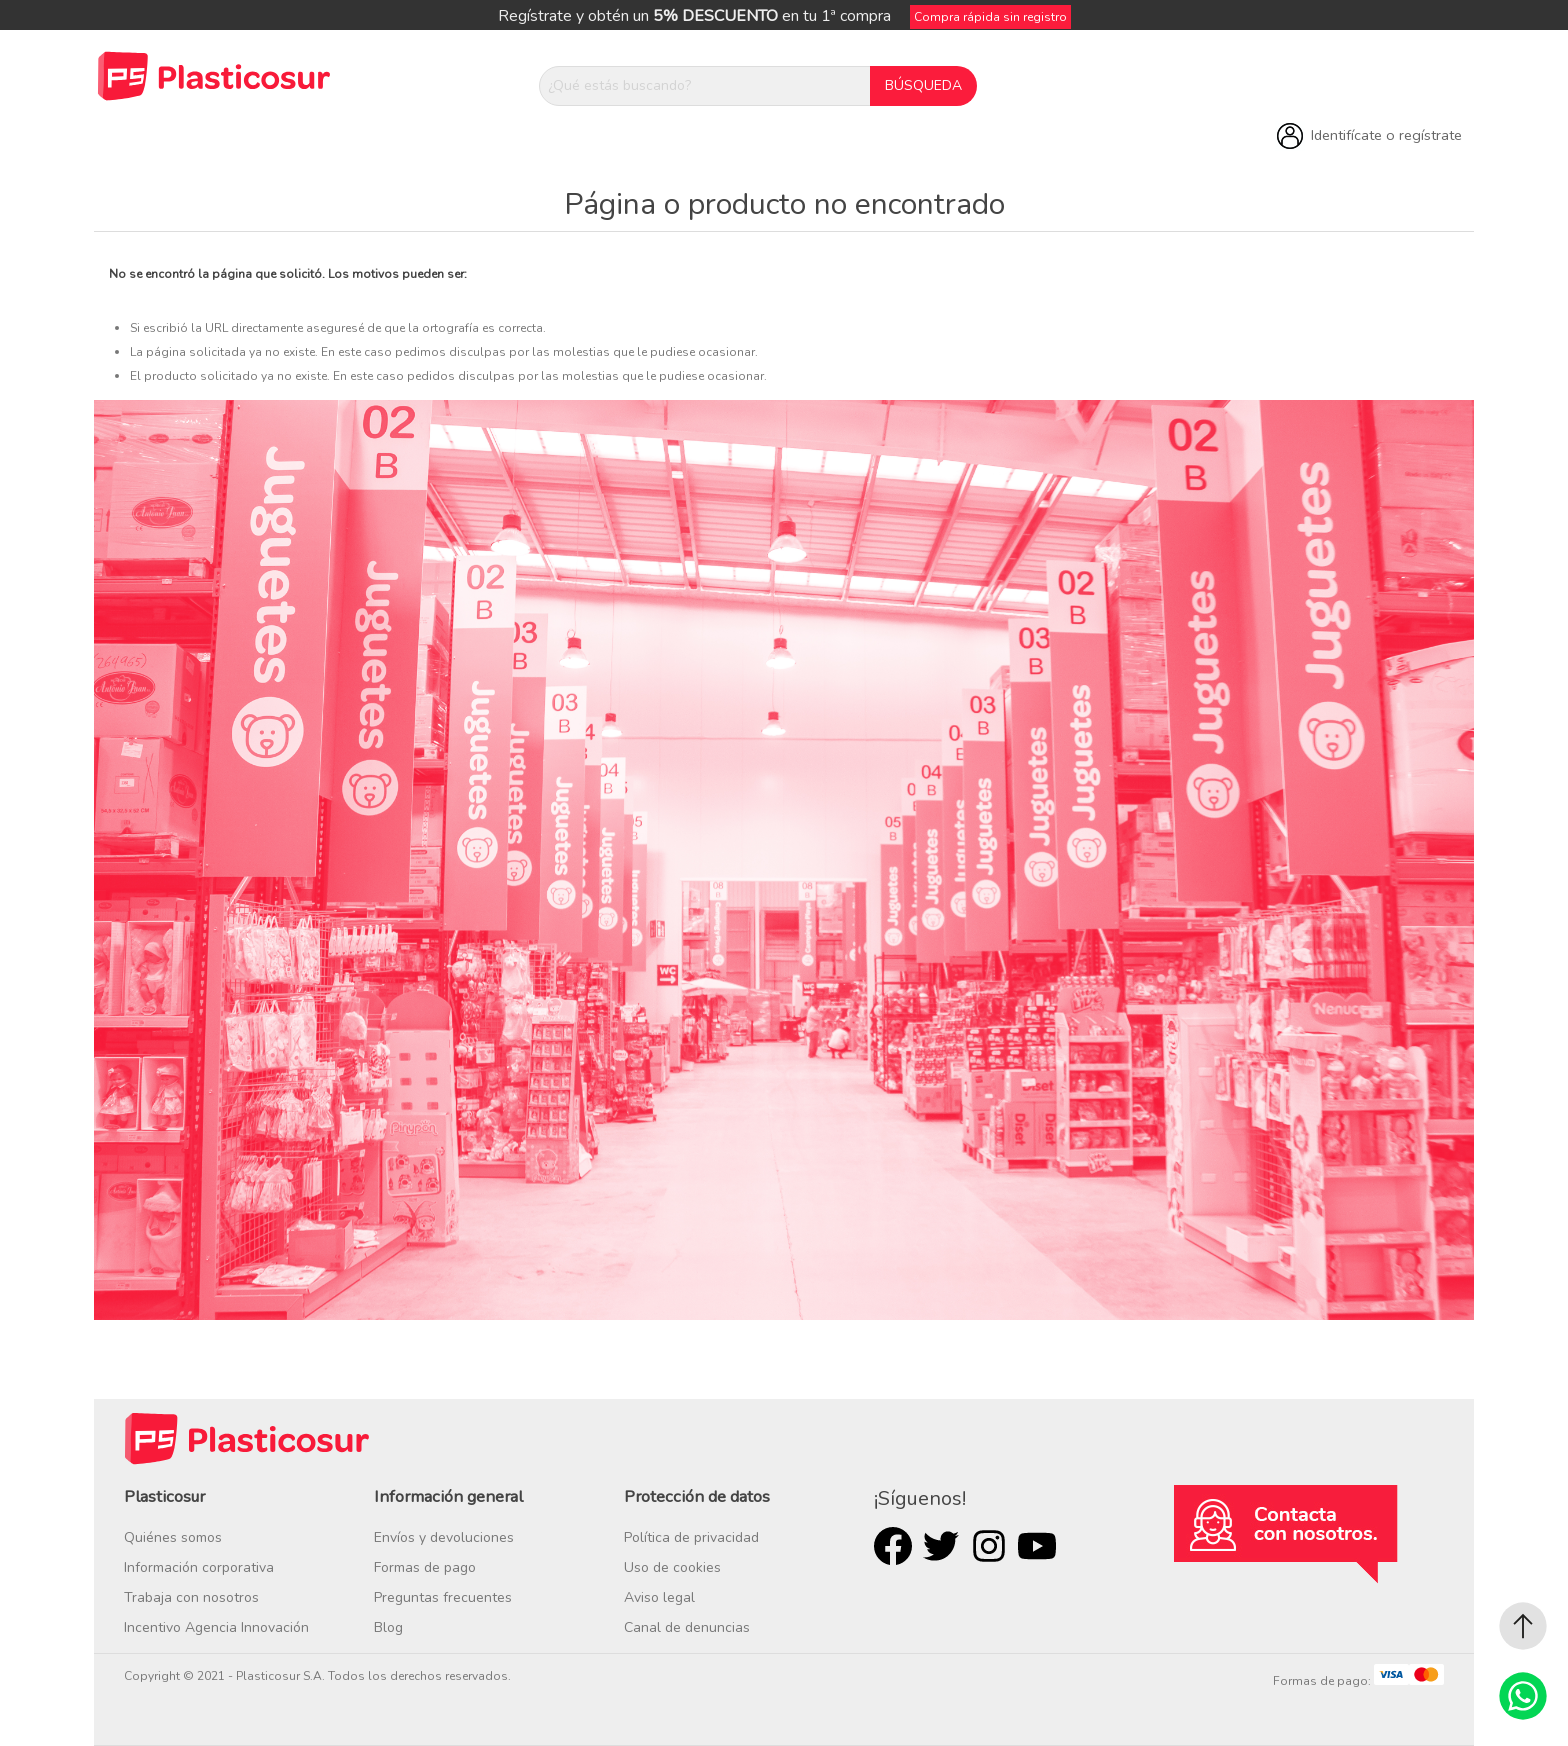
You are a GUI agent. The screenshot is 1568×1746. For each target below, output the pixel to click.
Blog (388, 1627)
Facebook (893, 1546)
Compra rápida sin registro (990, 17)
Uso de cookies (672, 1567)
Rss (989, 1546)
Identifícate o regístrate (1386, 135)
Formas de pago (425, 1567)
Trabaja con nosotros (191, 1597)
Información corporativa (199, 1567)
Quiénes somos (173, 1537)
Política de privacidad (691, 1537)
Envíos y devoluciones (444, 1537)
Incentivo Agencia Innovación (216, 1627)
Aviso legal (659, 1597)
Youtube (1037, 1546)
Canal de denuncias (687, 1627)
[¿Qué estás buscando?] (705, 86)
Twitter (941, 1546)
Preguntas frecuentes (443, 1597)
